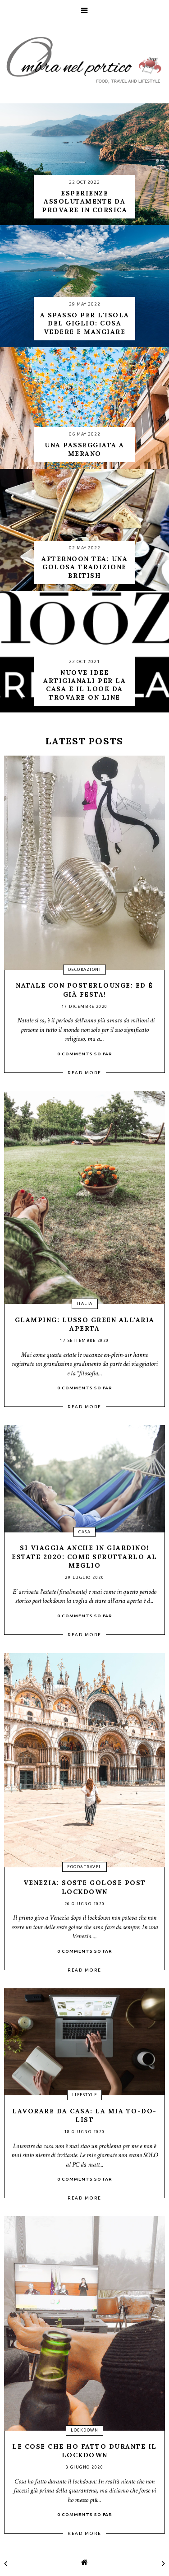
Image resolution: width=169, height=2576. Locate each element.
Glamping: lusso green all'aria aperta (85, 1324)
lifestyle (84, 2095)
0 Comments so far (84, 1053)
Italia (85, 1303)
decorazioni (84, 969)
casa (84, 1532)
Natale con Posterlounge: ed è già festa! (84, 989)
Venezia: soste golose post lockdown (84, 1887)
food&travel (84, 1867)
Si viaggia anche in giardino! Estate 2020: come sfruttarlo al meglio (84, 1556)
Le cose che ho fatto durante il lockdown (84, 2451)
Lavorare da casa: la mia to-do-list (84, 2115)
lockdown (84, 2430)
